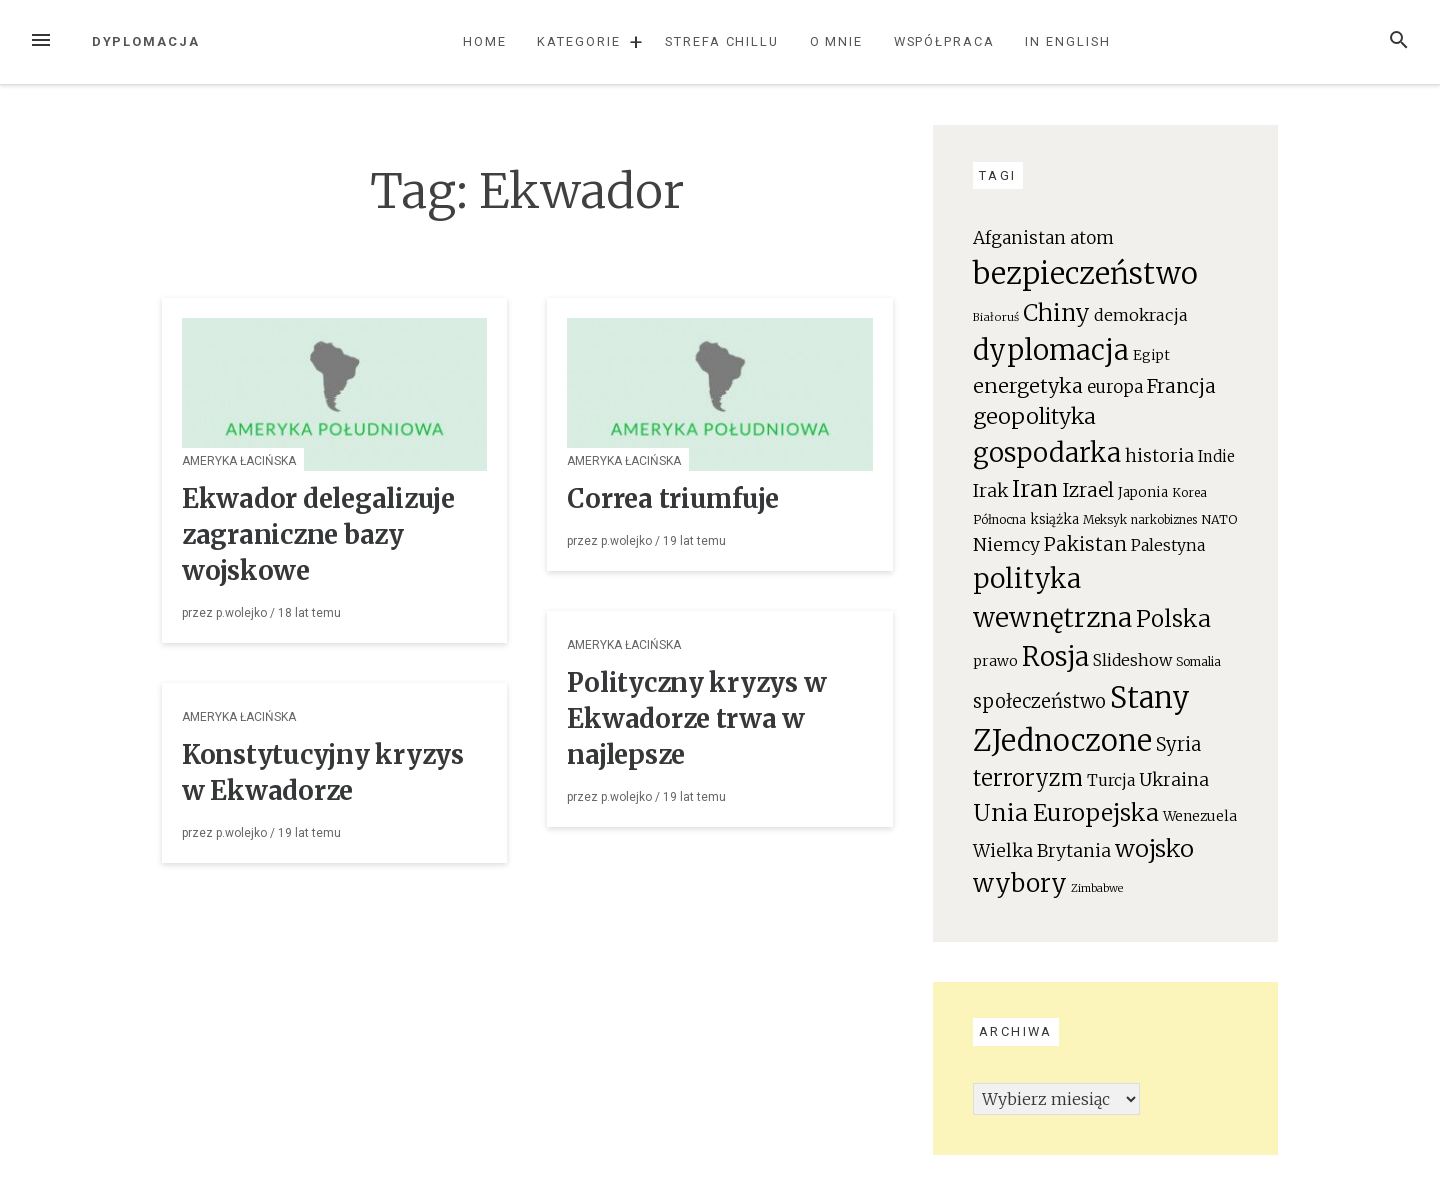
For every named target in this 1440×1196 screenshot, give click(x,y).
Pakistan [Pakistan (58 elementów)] (1085, 544)
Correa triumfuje (673, 499)
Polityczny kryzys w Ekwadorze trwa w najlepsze (696, 719)
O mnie (837, 41)
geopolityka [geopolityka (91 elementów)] (1034, 416)
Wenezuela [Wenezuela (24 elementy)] (1200, 816)
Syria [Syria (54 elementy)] (1178, 744)
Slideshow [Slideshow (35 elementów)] (1132, 660)
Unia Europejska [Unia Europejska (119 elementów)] (1066, 812)
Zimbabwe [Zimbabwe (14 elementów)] (1097, 888)
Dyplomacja (146, 41)
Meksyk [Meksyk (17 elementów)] (1105, 519)
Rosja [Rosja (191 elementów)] (1055, 657)
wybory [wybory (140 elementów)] (1020, 883)
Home (485, 41)
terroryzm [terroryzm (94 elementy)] (1028, 778)
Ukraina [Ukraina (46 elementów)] (1174, 780)
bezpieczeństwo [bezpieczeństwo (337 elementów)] (1085, 273)
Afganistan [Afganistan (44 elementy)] (1019, 238)
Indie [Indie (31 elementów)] (1216, 456)
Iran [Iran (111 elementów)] (1035, 489)
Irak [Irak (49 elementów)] (990, 490)
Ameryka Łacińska (239, 461)
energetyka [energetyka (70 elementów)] (1028, 385)
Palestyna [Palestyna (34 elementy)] (1168, 545)
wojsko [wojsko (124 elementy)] (1154, 848)
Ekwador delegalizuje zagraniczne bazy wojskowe (318, 535)
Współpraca (944, 41)
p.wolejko (241, 613)
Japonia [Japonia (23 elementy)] (1143, 492)
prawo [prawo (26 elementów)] (995, 661)
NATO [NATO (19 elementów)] (1219, 519)
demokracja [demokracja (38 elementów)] (1141, 315)
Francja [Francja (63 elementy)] (1181, 386)
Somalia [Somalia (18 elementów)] (1198, 661)
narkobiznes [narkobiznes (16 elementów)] (1164, 520)
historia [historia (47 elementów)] (1159, 456)
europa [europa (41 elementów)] (1115, 387)
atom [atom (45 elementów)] (1092, 238)
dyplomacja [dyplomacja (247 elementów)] (1051, 350)
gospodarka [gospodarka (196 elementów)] (1047, 452)
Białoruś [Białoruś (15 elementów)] (996, 317)
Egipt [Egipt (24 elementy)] (1151, 355)
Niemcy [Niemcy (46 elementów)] (1006, 545)
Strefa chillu (722, 41)
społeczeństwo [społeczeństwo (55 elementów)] (1039, 701)
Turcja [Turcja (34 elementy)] (1111, 780)
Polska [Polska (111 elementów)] (1173, 619)
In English (1067, 41)
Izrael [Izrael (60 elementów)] (1088, 490)
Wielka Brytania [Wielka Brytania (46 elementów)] (1042, 851)
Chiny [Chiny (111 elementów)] (1056, 313)
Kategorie (578, 41)
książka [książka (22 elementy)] (1054, 519)
